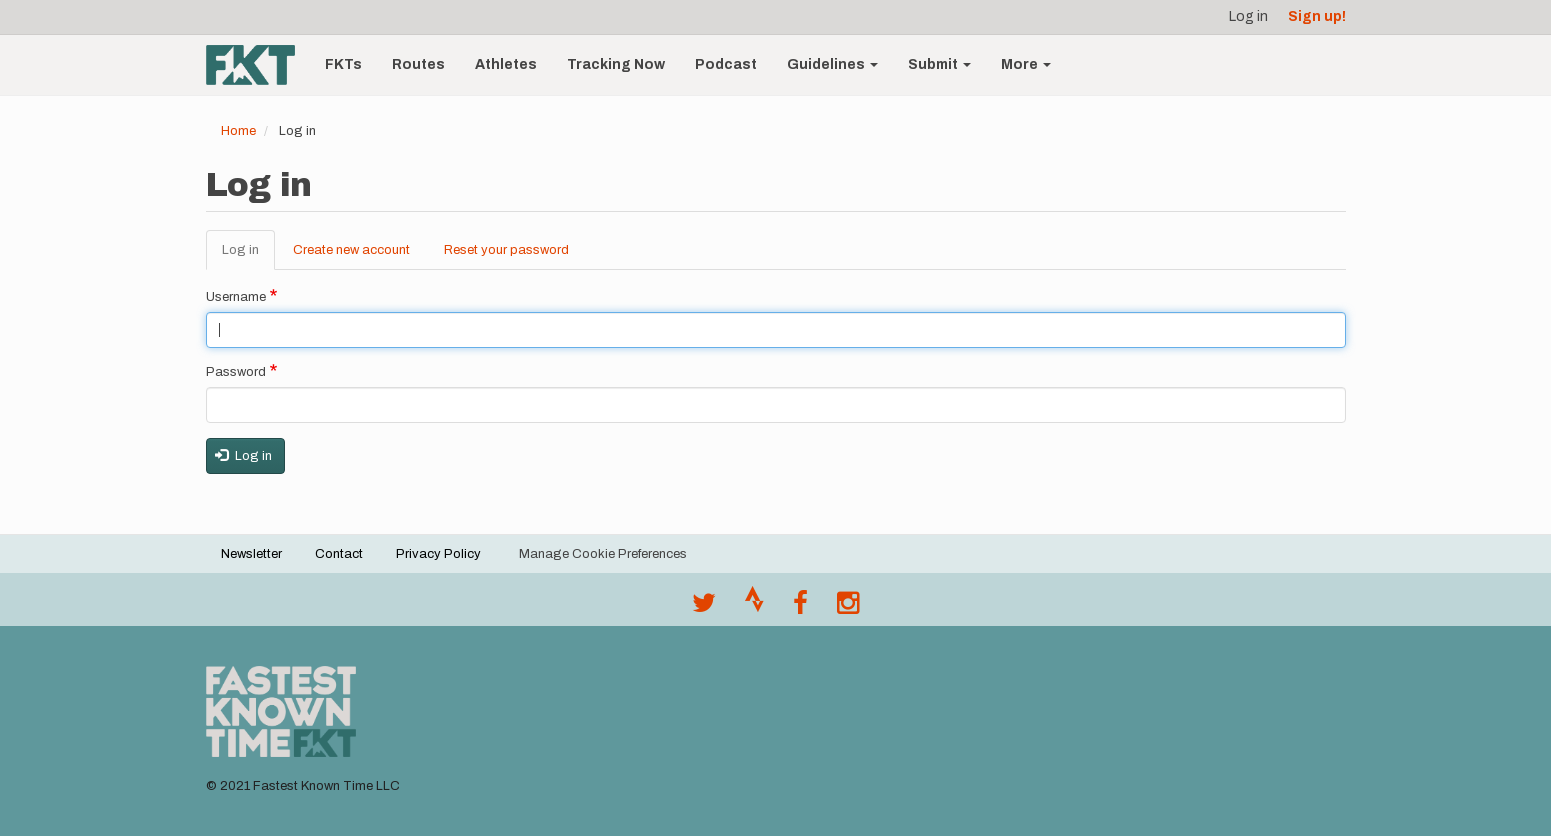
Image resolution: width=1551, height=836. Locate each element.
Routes (418, 64)
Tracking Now (616, 64)
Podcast (726, 64)
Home (238, 131)
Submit (939, 64)
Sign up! (1317, 16)
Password (236, 372)
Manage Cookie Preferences (603, 554)
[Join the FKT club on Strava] (754, 608)
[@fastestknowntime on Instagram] (848, 608)
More (1026, 64)
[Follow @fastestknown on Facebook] (800, 608)
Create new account (351, 250)
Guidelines (832, 64)
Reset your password (506, 250)
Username (236, 297)
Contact (339, 554)
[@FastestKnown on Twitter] (704, 608)
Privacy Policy (438, 554)
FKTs (343, 64)
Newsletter (251, 554)
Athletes (506, 64)
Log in (1248, 16)
